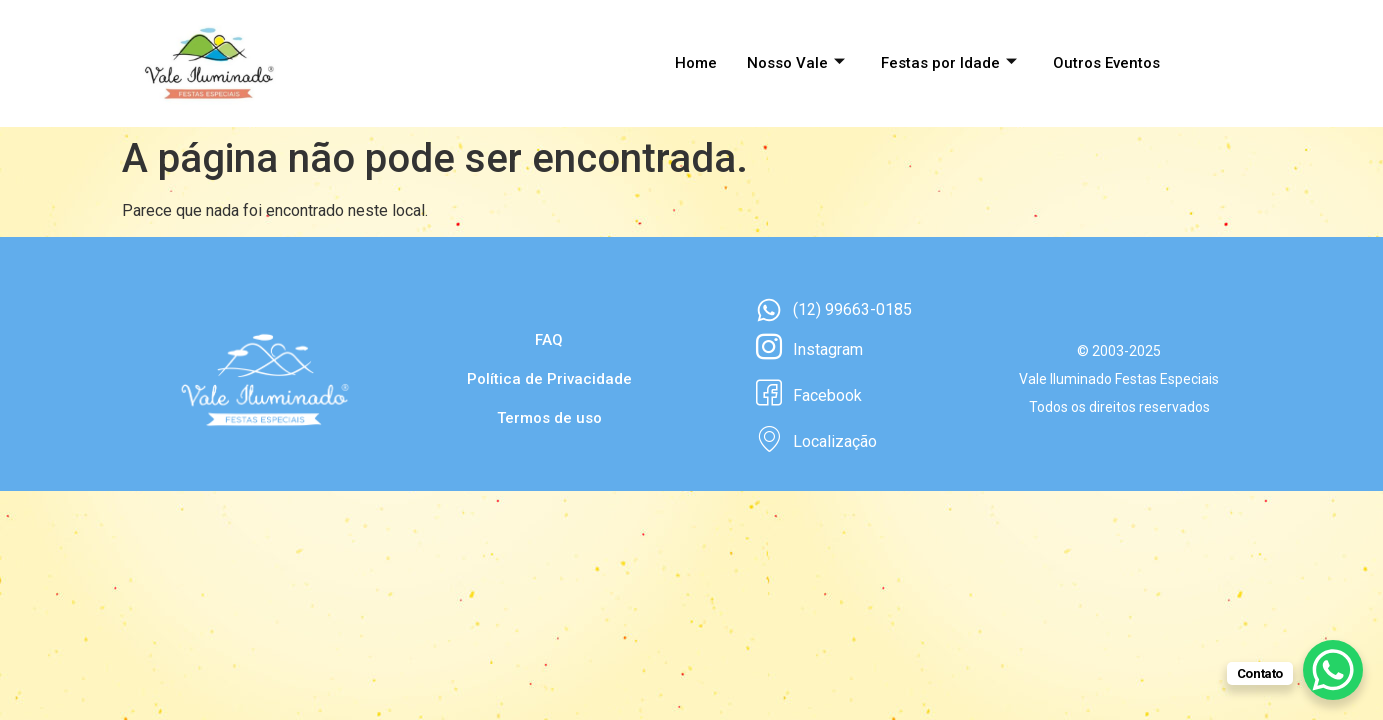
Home (696, 63)
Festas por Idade (949, 63)
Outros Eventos (1106, 63)
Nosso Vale (796, 63)
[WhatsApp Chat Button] (1333, 670)
